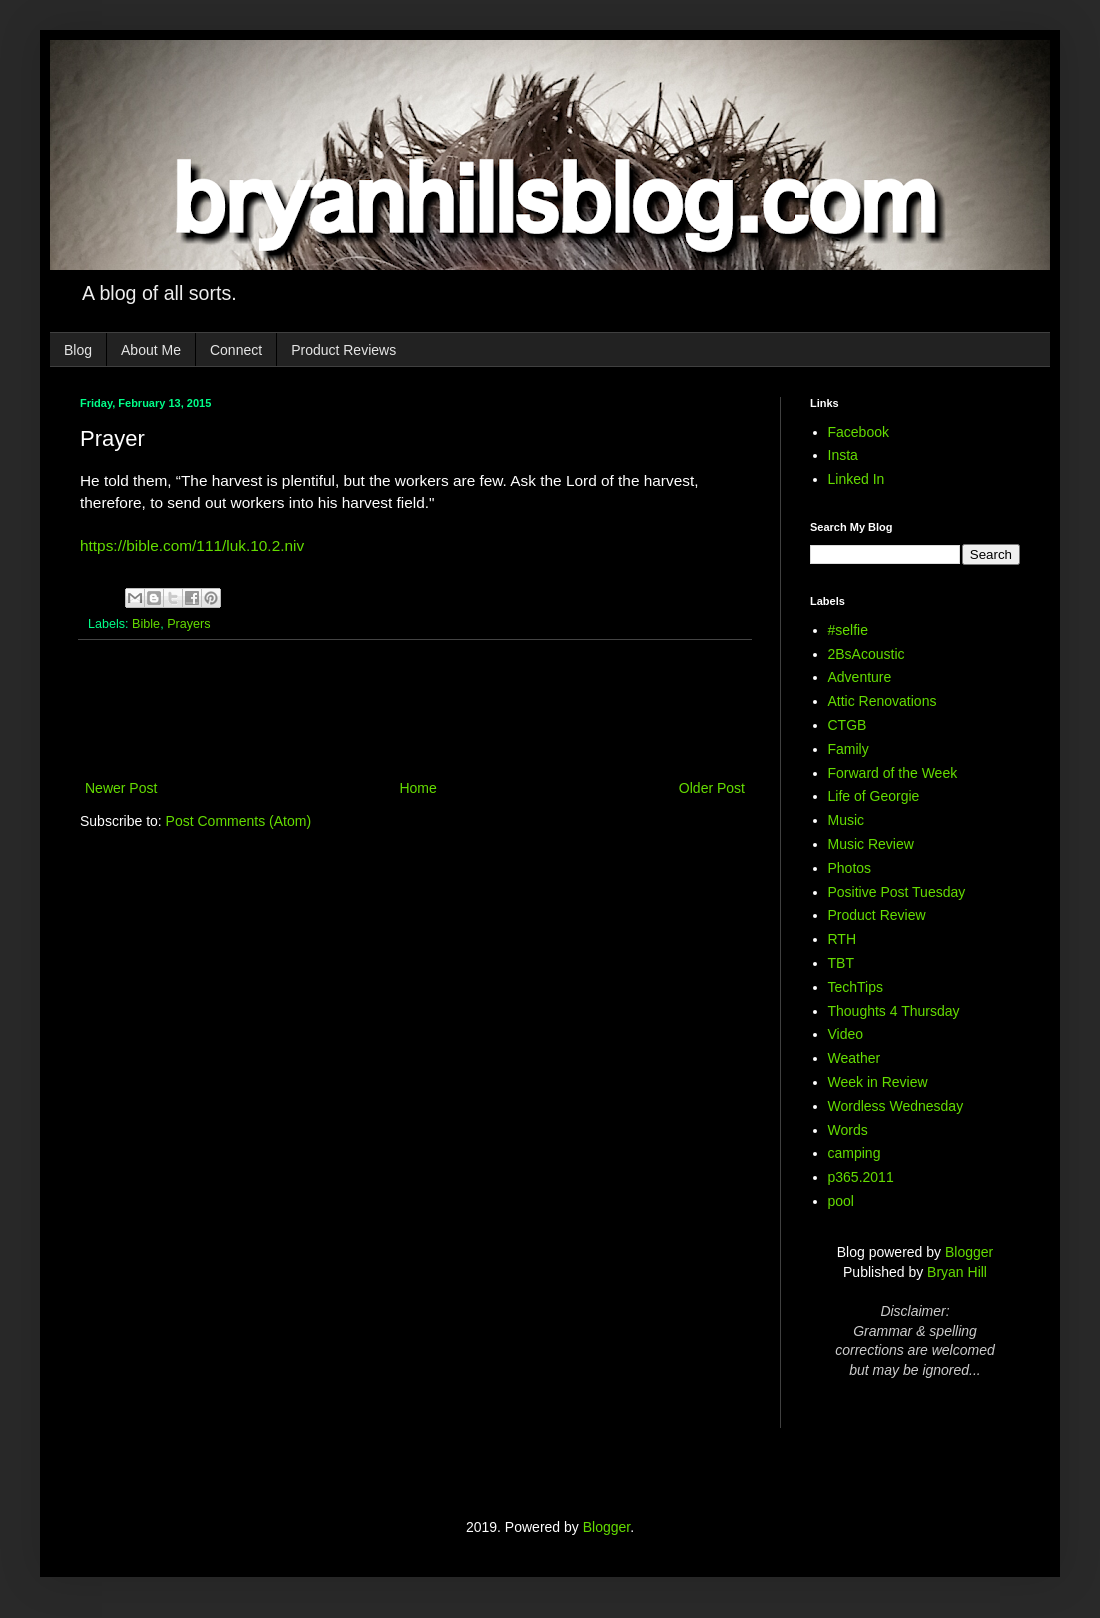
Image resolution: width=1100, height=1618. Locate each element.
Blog (78, 350)
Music (846, 820)
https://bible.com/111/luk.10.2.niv (192, 545)
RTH (842, 939)
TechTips (856, 987)
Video (846, 1034)
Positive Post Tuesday (897, 892)
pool (841, 1201)
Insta (843, 455)
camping (854, 1153)
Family (848, 749)
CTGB (847, 725)
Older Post (712, 788)
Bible (146, 624)
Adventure (860, 677)
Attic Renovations (882, 701)
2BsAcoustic (866, 654)
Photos (850, 868)
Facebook (858, 432)
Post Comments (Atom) (238, 821)
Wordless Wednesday (896, 1106)
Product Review (877, 915)
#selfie (848, 630)
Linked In (856, 479)
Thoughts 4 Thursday (894, 1011)
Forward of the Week (893, 773)
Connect (236, 350)
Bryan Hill (957, 1272)
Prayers (188, 624)
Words (848, 1130)
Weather (854, 1058)
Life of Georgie (874, 796)
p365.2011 (861, 1177)
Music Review (871, 844)
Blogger (969, 1252)
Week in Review (878, 1082)
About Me (151, 350)
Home (417, 788)
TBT (841, 963)
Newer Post (121, 788)
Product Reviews (343, 350)
